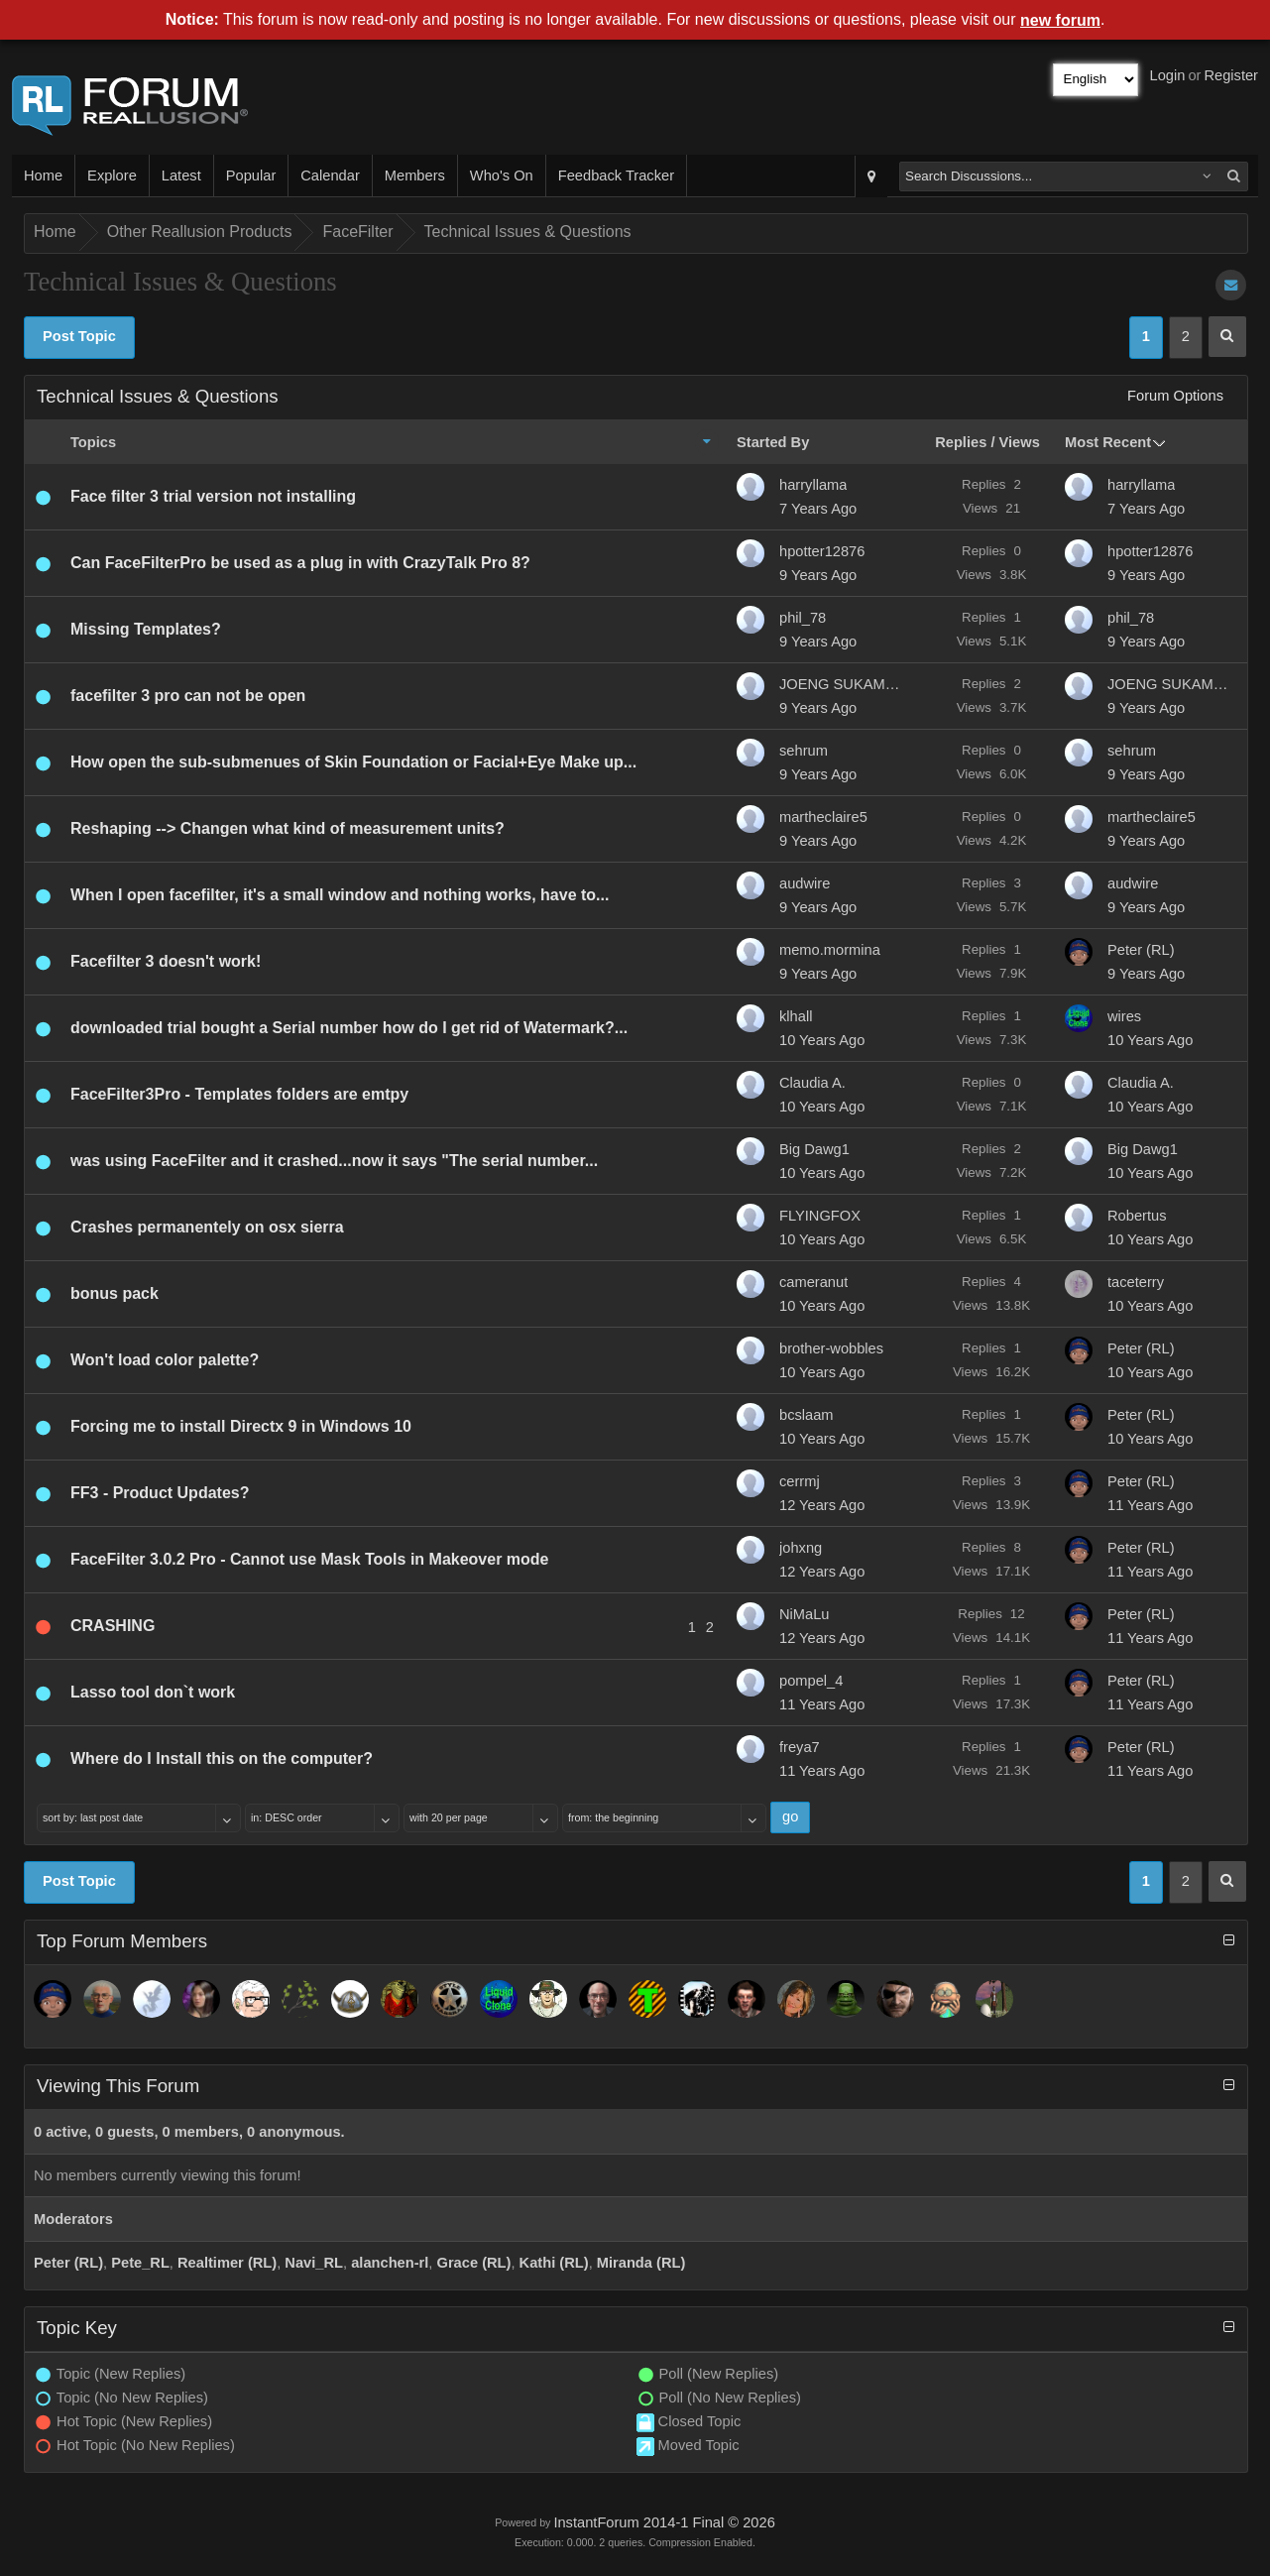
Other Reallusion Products (199, 231)
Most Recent (1108, 442)
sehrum (803, 751)
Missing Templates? (145, 629)
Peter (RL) (1141, 950)
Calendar (330, 175)
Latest (181, 175)
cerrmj (799, 1481)
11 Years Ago (1150, 1505)
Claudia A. (812, 1083)
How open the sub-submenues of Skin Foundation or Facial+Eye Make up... (353, 762)
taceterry (1135, 1282)
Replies (960, 442)
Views (1019, 442)
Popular (251, 175)
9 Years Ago (818, 575)
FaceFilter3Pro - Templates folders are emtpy (239, 1094)
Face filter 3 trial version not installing (213, 496)
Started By (773, 442)
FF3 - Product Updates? (159, 1492)
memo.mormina (829, 950)
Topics (93, 442)
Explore (112, 175)
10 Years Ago (822, 1040)
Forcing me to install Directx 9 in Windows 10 (240, 1426)
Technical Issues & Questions (528, 231)
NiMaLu (804, 1614)
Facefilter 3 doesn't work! (165, 961)
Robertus (1136, 1216)
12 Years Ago (822, 1505)
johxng (800, 1548)
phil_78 (802, 618)
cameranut (813, 1282)
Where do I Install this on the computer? (221, 1758)
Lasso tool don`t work (152, 1692)
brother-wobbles (831, 1348)
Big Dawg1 (814, 1149)
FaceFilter (357, 231)
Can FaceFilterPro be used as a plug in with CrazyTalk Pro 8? (300, 562)
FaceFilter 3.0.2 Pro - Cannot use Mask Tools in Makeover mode (309, 1559)
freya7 (799, 1747)
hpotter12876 (822, 551)
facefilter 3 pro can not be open (187, 695)
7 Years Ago (818, 509)
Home (43, 175)
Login (1168, 75)
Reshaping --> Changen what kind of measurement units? (287, 828)
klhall (795, 1016)
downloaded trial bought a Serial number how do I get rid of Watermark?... (349, 1027)
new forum (1060, 20)
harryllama (813, 485)
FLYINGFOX (820, 1216)
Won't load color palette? (164, 1359)
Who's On (501, 175)
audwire (804, 883)
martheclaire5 (823, 817)
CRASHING (112, 1625)
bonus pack (114, 1293)
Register (1231, 75)
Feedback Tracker (616, 175)
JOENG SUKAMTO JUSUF (843, 684)
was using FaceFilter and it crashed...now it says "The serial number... (334, 1160)
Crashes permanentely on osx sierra (207, 1227)
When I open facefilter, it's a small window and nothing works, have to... (339, 894)
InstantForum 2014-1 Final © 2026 (663, 2522)
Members (415, 175)
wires (1124, 1016)
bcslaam (806, 1415)
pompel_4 (811, 1681)
